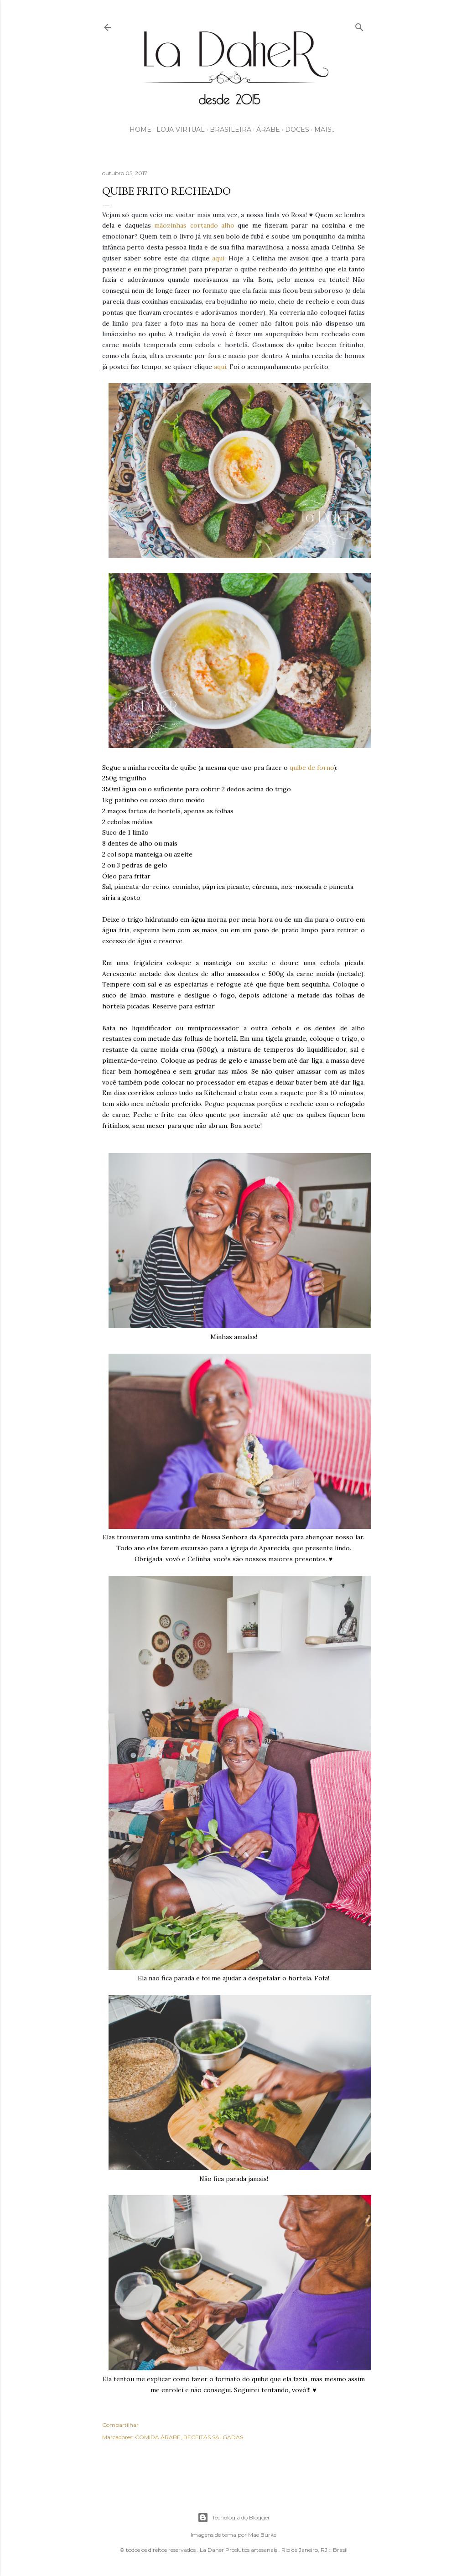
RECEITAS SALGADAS (213, 2437)
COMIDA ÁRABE (158, 2437)
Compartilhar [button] (120, 2424)
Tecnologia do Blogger (233, 2517)
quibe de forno (312, 767)
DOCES (297, 129)
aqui (218, 258)
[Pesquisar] (359, 25)
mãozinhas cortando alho (194, 225)
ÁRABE (268, 129)
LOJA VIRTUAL (180, 129)
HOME (140, 129)
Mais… (325, 129)
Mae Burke (262, 2534)
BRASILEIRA (230, 129)
